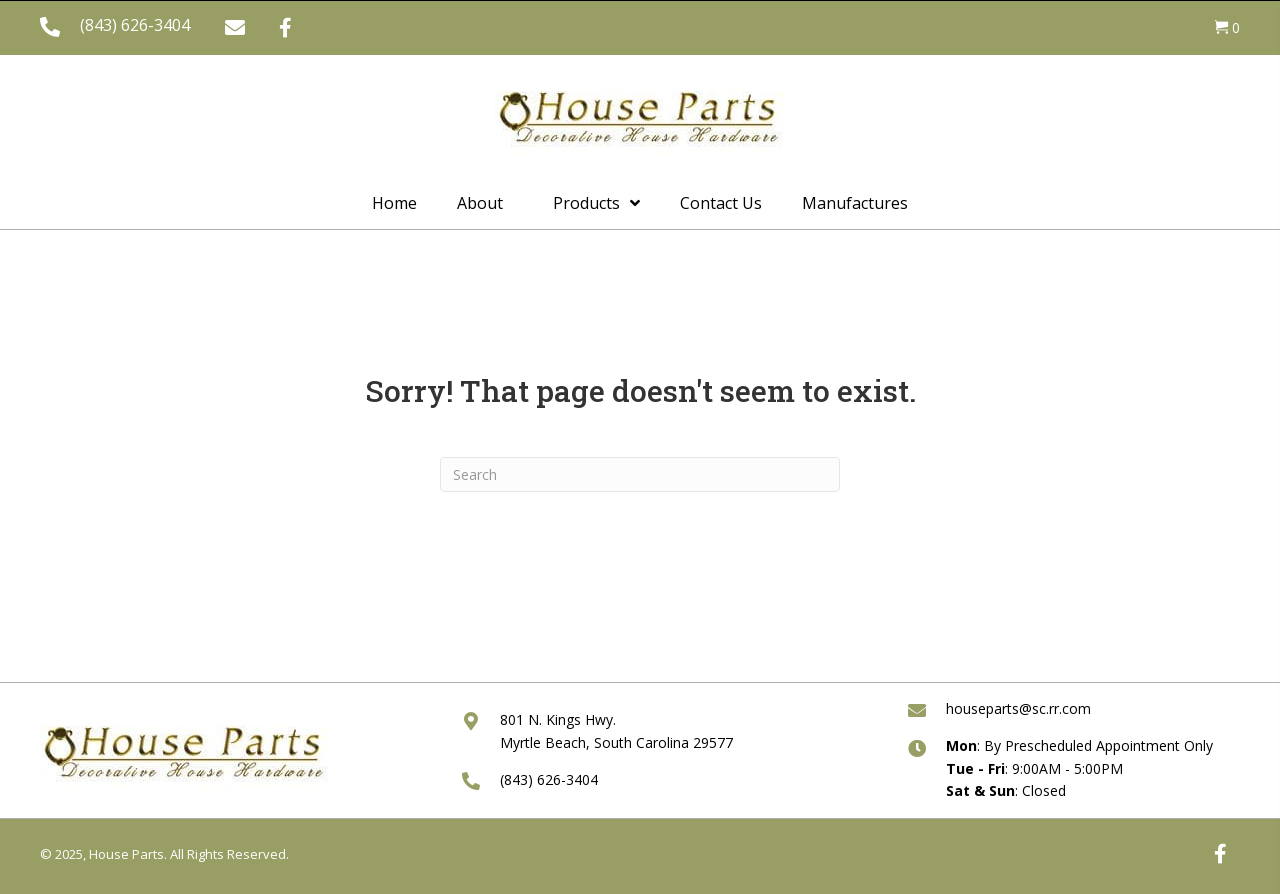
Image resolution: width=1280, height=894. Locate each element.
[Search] (640, 474)
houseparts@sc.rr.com (1018, 708)
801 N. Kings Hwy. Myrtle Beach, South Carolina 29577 (616, 730)
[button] (235, 28)
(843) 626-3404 (135, 25)
